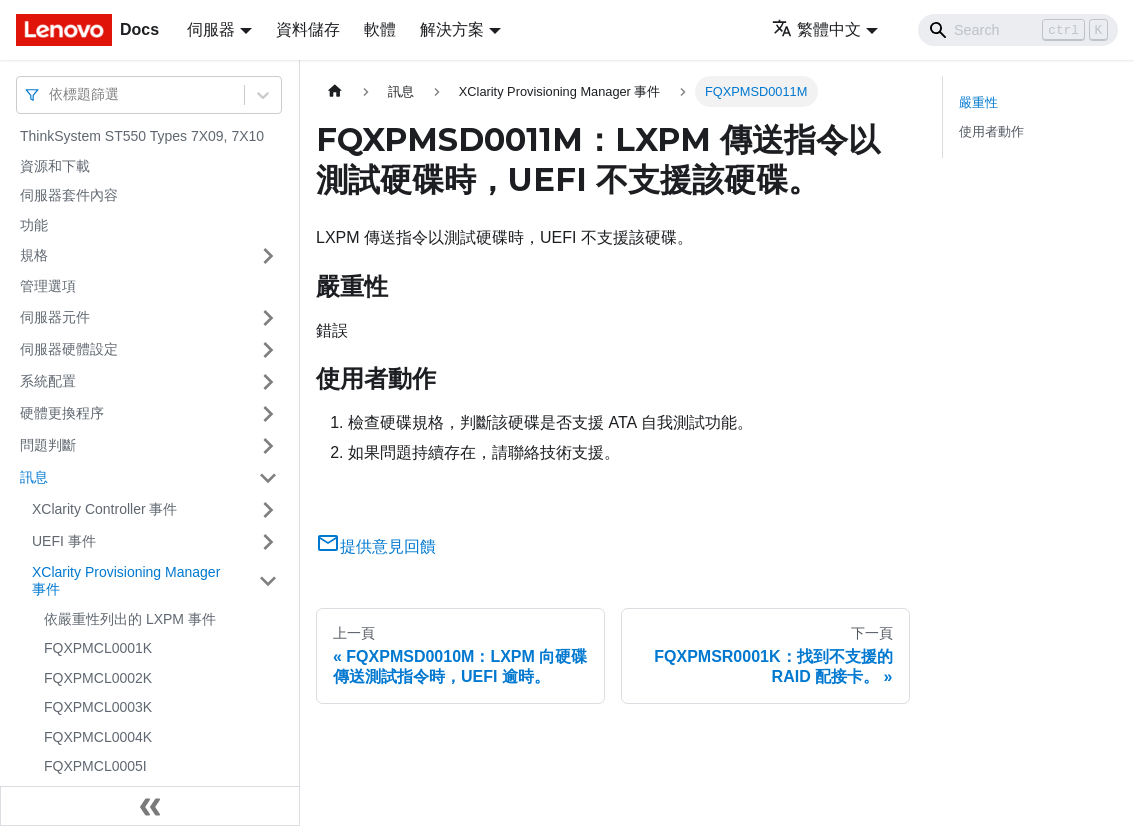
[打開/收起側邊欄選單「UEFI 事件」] (268, 542)
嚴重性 (978, 102)
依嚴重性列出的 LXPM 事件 (130, 619)
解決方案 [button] (452, 29)
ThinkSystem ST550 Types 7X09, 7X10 (142, 136)
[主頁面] (335, 91)
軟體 (380, 29)
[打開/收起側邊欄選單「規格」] (268, 256)
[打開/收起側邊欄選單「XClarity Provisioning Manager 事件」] (268, 581)
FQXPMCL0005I (95, 766)
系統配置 (48, 381)
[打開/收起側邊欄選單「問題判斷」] (268, 446)
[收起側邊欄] (150, 806)
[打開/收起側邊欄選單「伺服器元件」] (268, 318)
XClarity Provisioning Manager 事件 (126, 581)
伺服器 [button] (211, 29)
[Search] (1018, 30)
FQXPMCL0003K (98, 707)
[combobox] (51, 94)
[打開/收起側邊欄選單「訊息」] (268, 478)
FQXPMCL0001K (98, 648)
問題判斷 (48, 445)
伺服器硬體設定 (69, 349)
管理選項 (48, 286)
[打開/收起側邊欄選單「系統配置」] (268, 382)
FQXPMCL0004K (98, 737)
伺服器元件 (55, 317)
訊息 (34, 477)
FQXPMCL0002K (98, 678)
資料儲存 (308, 29)
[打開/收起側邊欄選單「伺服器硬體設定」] (268, 350)
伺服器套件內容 (69, 195)
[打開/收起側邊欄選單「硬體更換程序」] (268, 414)
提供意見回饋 (376, 546)
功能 (34, 225)
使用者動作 (991, 131)
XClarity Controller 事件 (104, 509)
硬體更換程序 (62, 413)
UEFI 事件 (64, 541)
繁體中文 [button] (816, 29)
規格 (34, 255)
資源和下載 (55, 166)
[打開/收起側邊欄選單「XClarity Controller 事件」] (268, 510)
